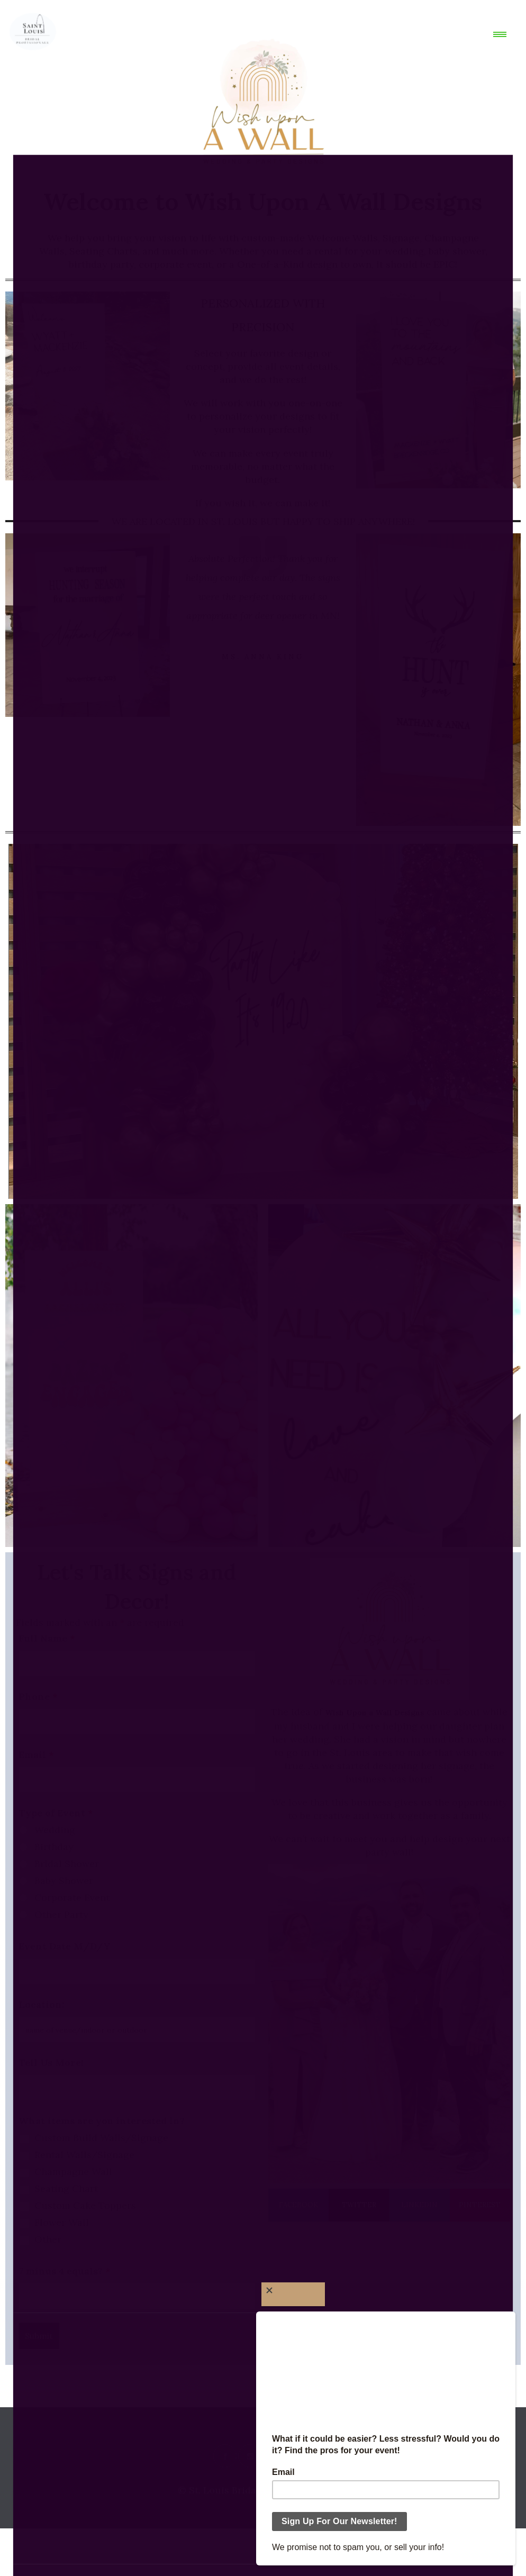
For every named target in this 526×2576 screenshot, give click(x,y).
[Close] (293, 2294)
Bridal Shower (66, 1864)
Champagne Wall (73, 2172)
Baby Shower (63, 1881)
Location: (42, 2004)
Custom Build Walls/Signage (101, 2138)
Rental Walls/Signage (84, 2155)
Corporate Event (72, 1897)
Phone (38, 1696)
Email (36, 1755)
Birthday (54, 1847)
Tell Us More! (51, 2063)
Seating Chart (66, 2188)
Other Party (61, 1914)
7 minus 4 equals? (65, 2271)
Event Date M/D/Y (65, 1946)
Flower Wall (61, 2222)
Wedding (54, 1830)
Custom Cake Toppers (85, 2205)
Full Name (47, 1638)
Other (47, 2239)
